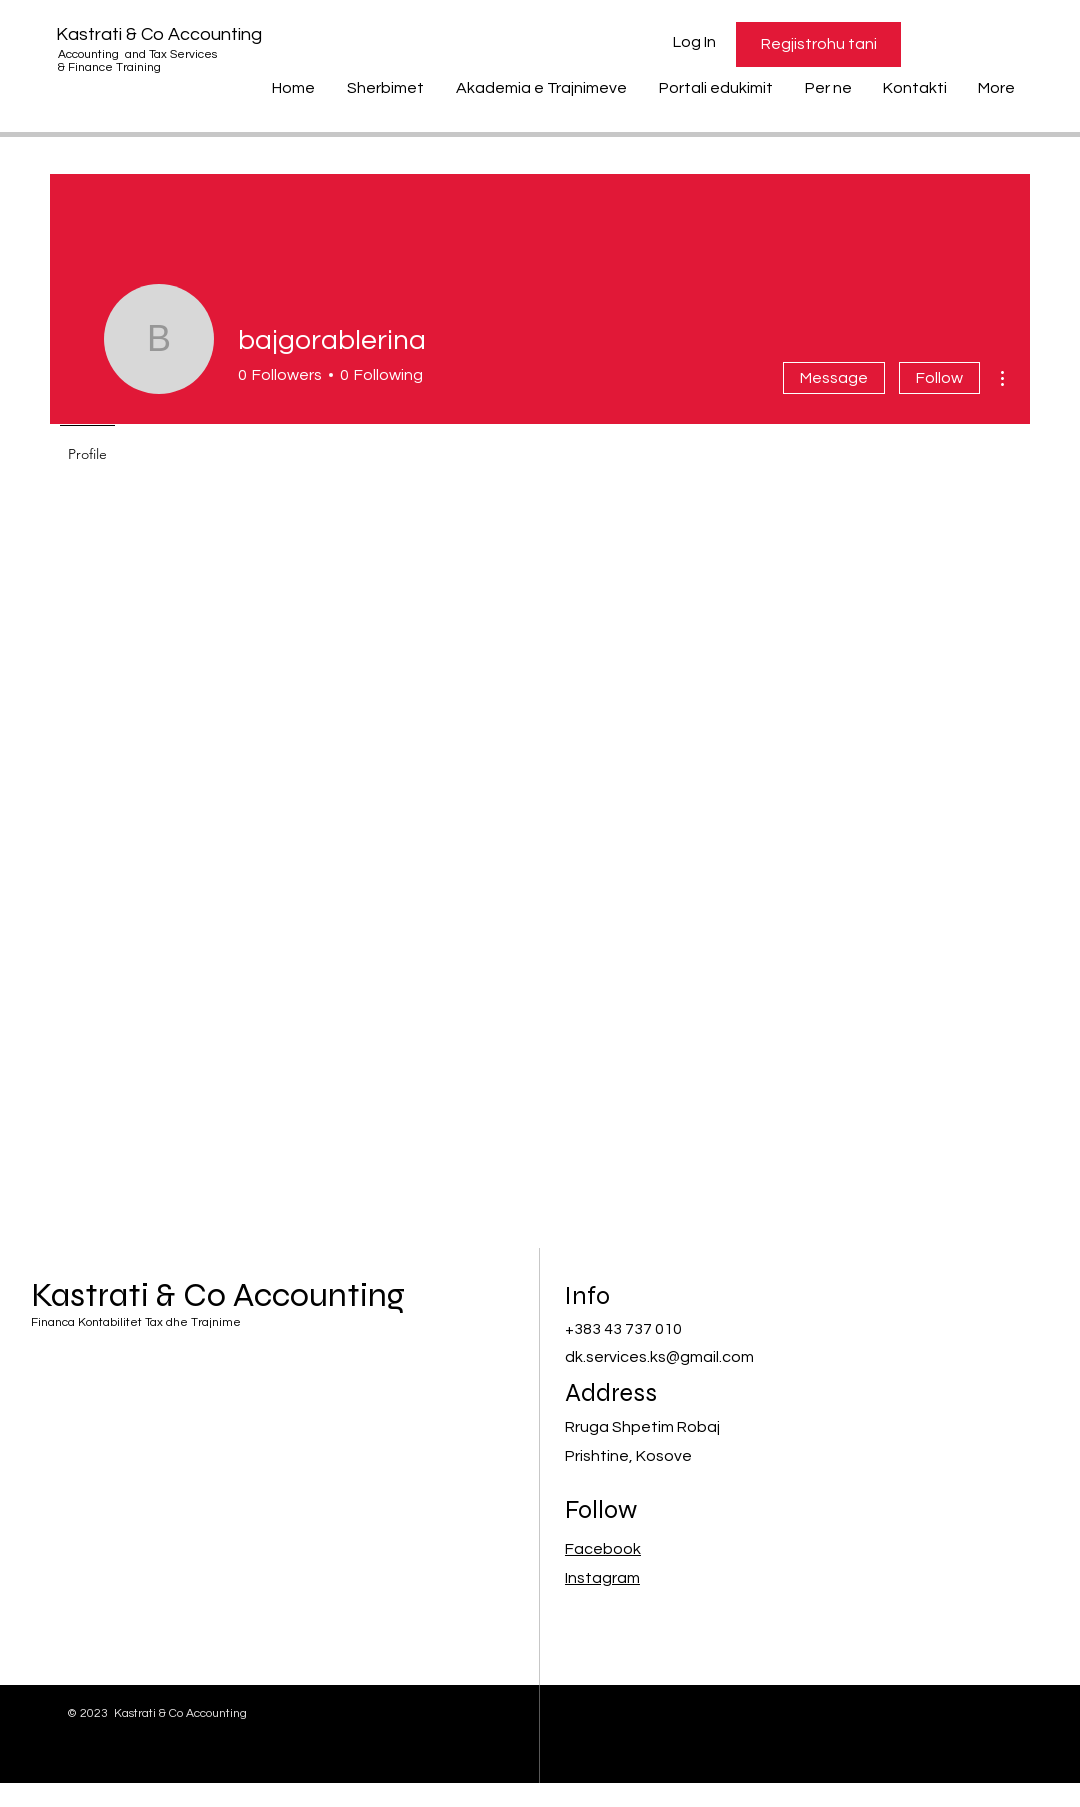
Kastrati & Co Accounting (159, 34)
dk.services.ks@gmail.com (659, 1357)
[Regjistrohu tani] (818, 44)
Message (834, 378)
